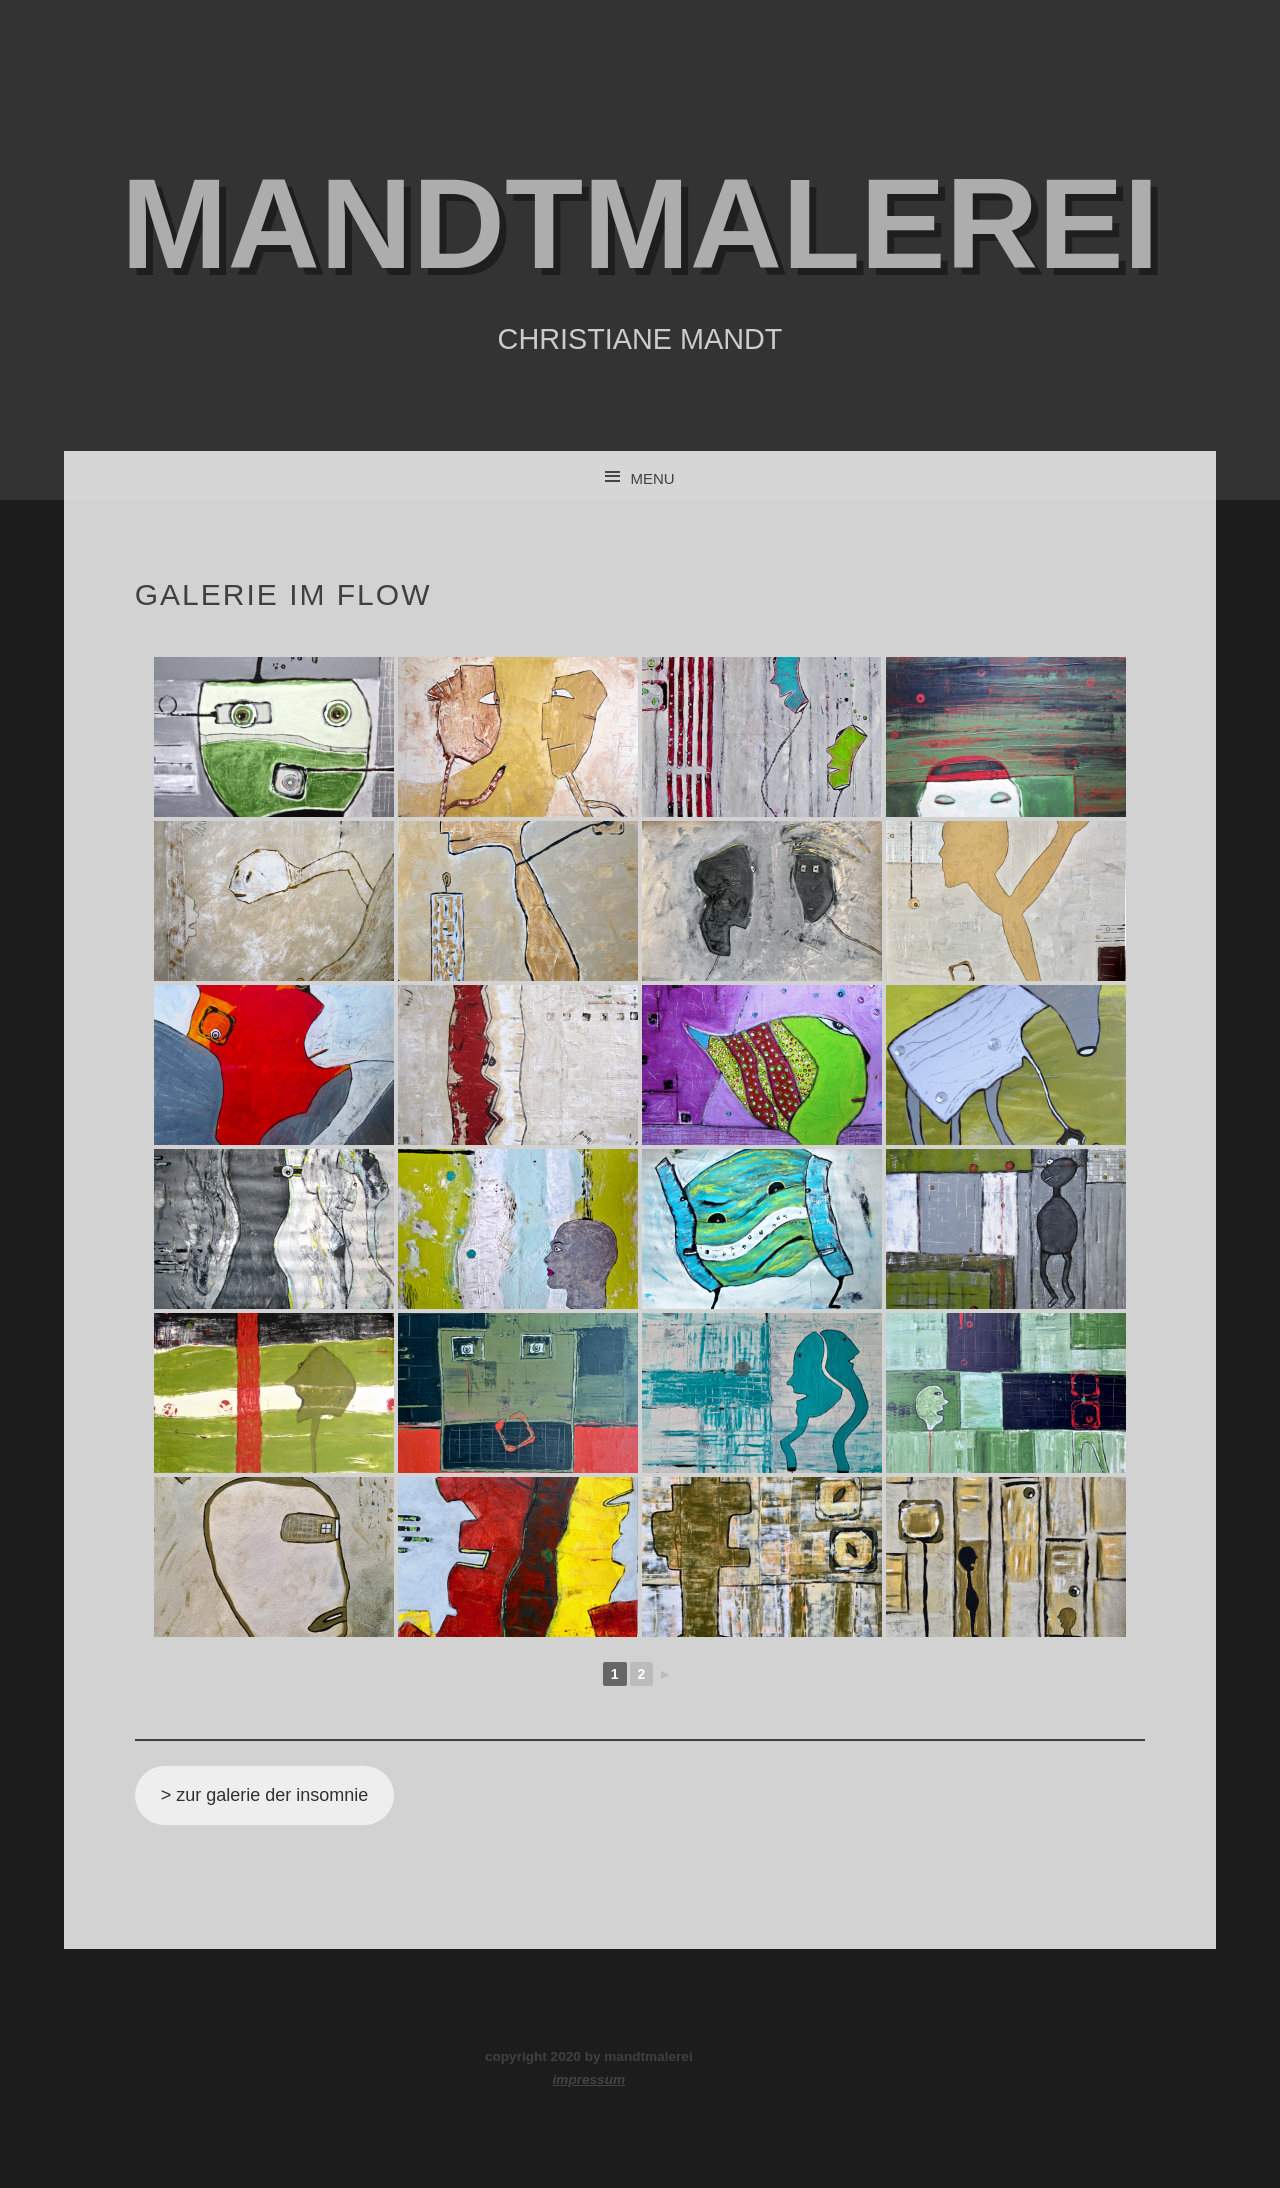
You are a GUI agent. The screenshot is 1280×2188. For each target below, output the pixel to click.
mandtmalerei (640, 223)
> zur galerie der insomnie (265, 1795)
